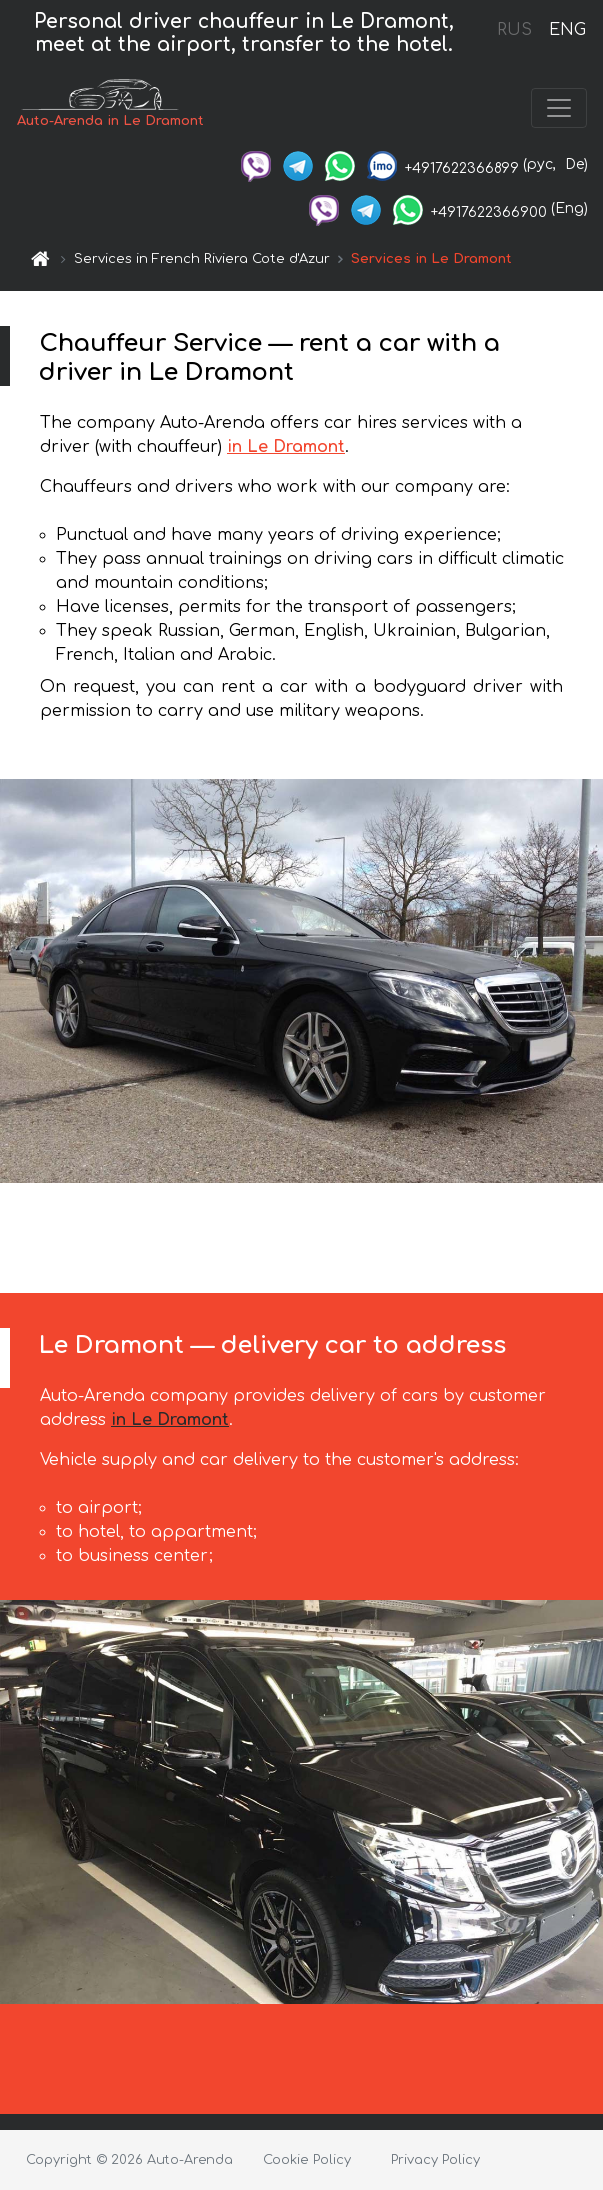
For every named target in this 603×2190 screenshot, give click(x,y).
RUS (514, 30)
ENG (567, 30)
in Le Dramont (286, 447)
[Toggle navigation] (559, 108)
